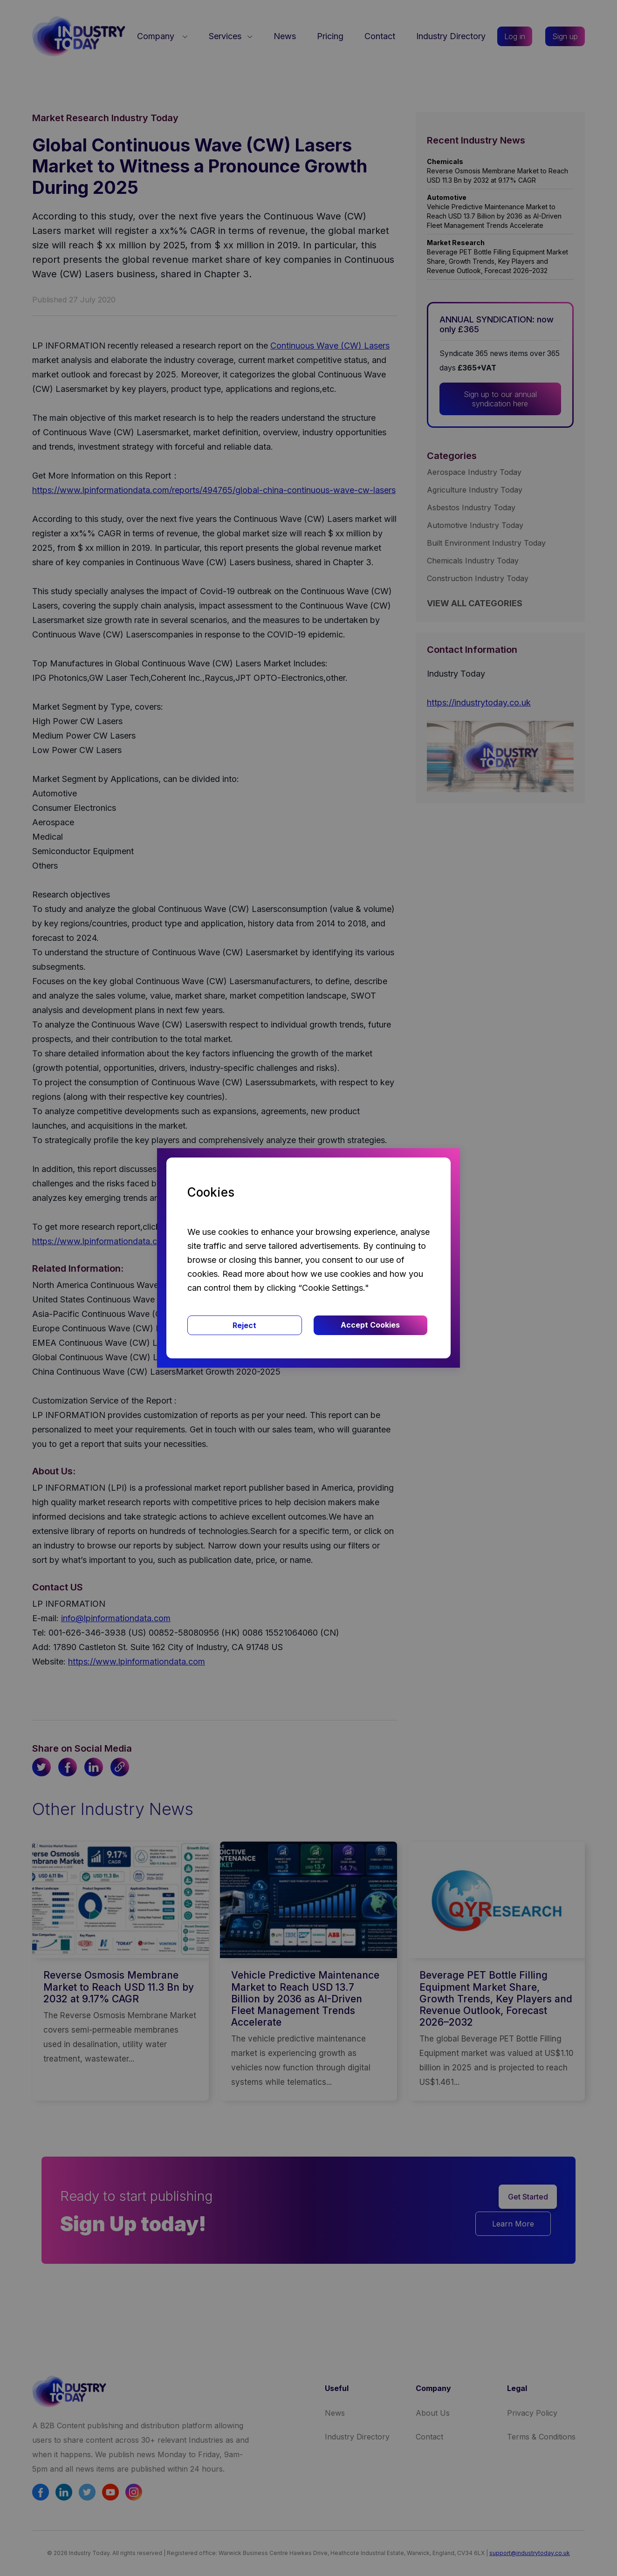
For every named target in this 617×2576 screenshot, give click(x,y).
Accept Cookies (370, 1324)
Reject (244, 1325)
